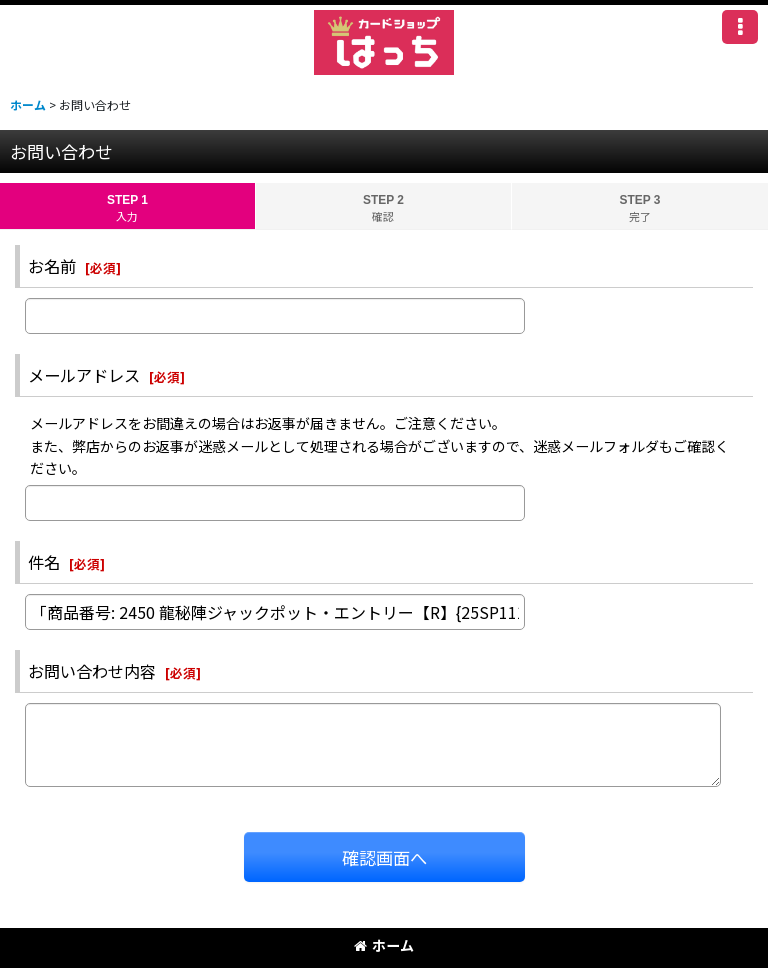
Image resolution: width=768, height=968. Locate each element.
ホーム (384, 945)
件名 (44, 562)
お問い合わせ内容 (92, 671)
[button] (740, 27)
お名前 (52, 266)
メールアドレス (84, 375)
